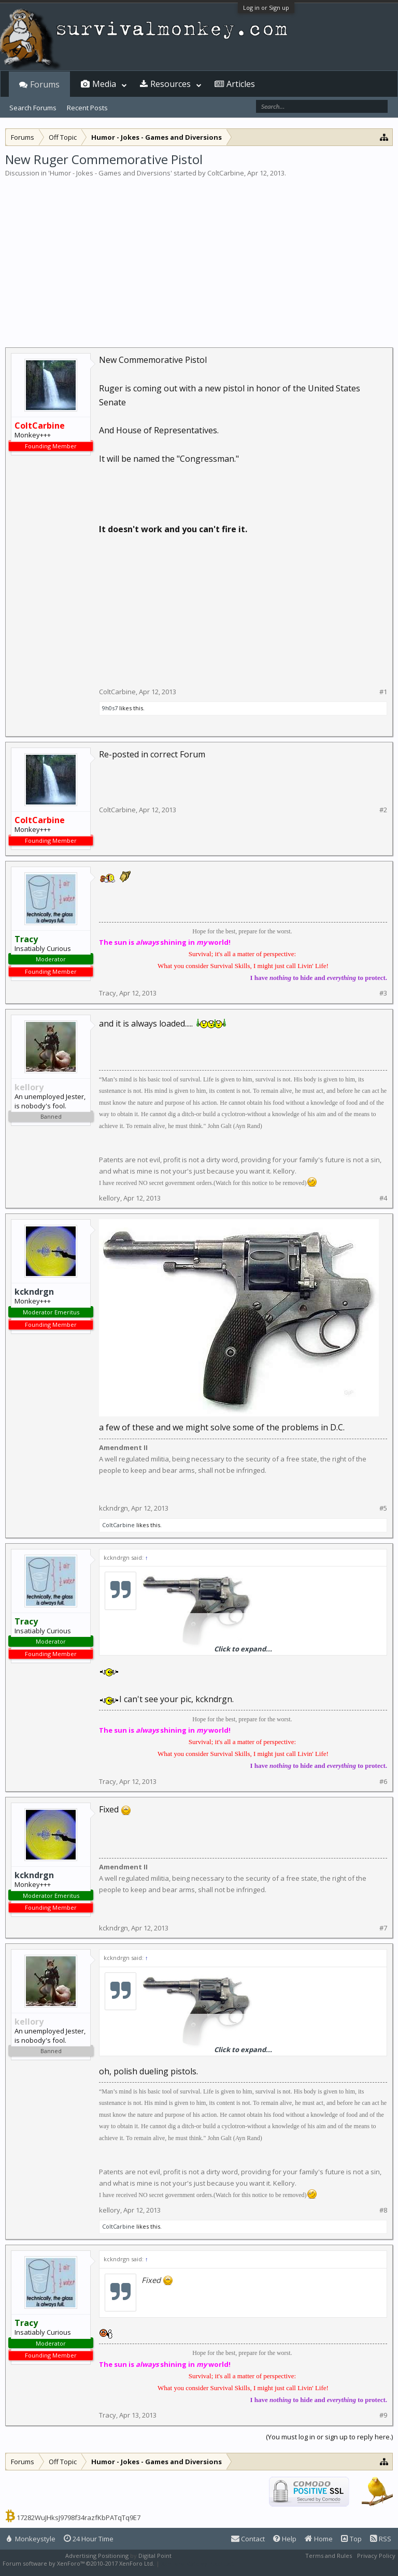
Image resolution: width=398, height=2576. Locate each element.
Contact (248, 2538)
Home (319, 2538)
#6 (383, 1781)
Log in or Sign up (266, 7)
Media (104, 84)
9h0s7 (110, 708)
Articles (240, 84)
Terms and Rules (328, 2555)
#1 (383, 691)
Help (284, 2538)
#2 (383, 810)
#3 (383, 993)
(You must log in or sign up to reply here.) (329, 2436)
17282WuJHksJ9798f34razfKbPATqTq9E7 (78, 2517)
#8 (383, 2210)
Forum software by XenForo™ (78, 2563)
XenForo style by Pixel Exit (197, 2563)
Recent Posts (87, 107)
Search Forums (32, 107)
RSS (380, 2538)
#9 (383, 2415)
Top (351, 2538)
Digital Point (155, 2555)
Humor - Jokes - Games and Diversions (110, 173)
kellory (109, 1198)
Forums (45, 84)
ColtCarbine (225, 173)
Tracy (107, 993)
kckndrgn (34, 1291)
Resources (170, 84)
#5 (383, 1508)
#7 (383, 1928)
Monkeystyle (31, 2538)
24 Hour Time (88, 2538)
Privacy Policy (376, 2555)
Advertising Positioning (97, 2555)
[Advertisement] (199, 255)
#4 (383, 1198)
